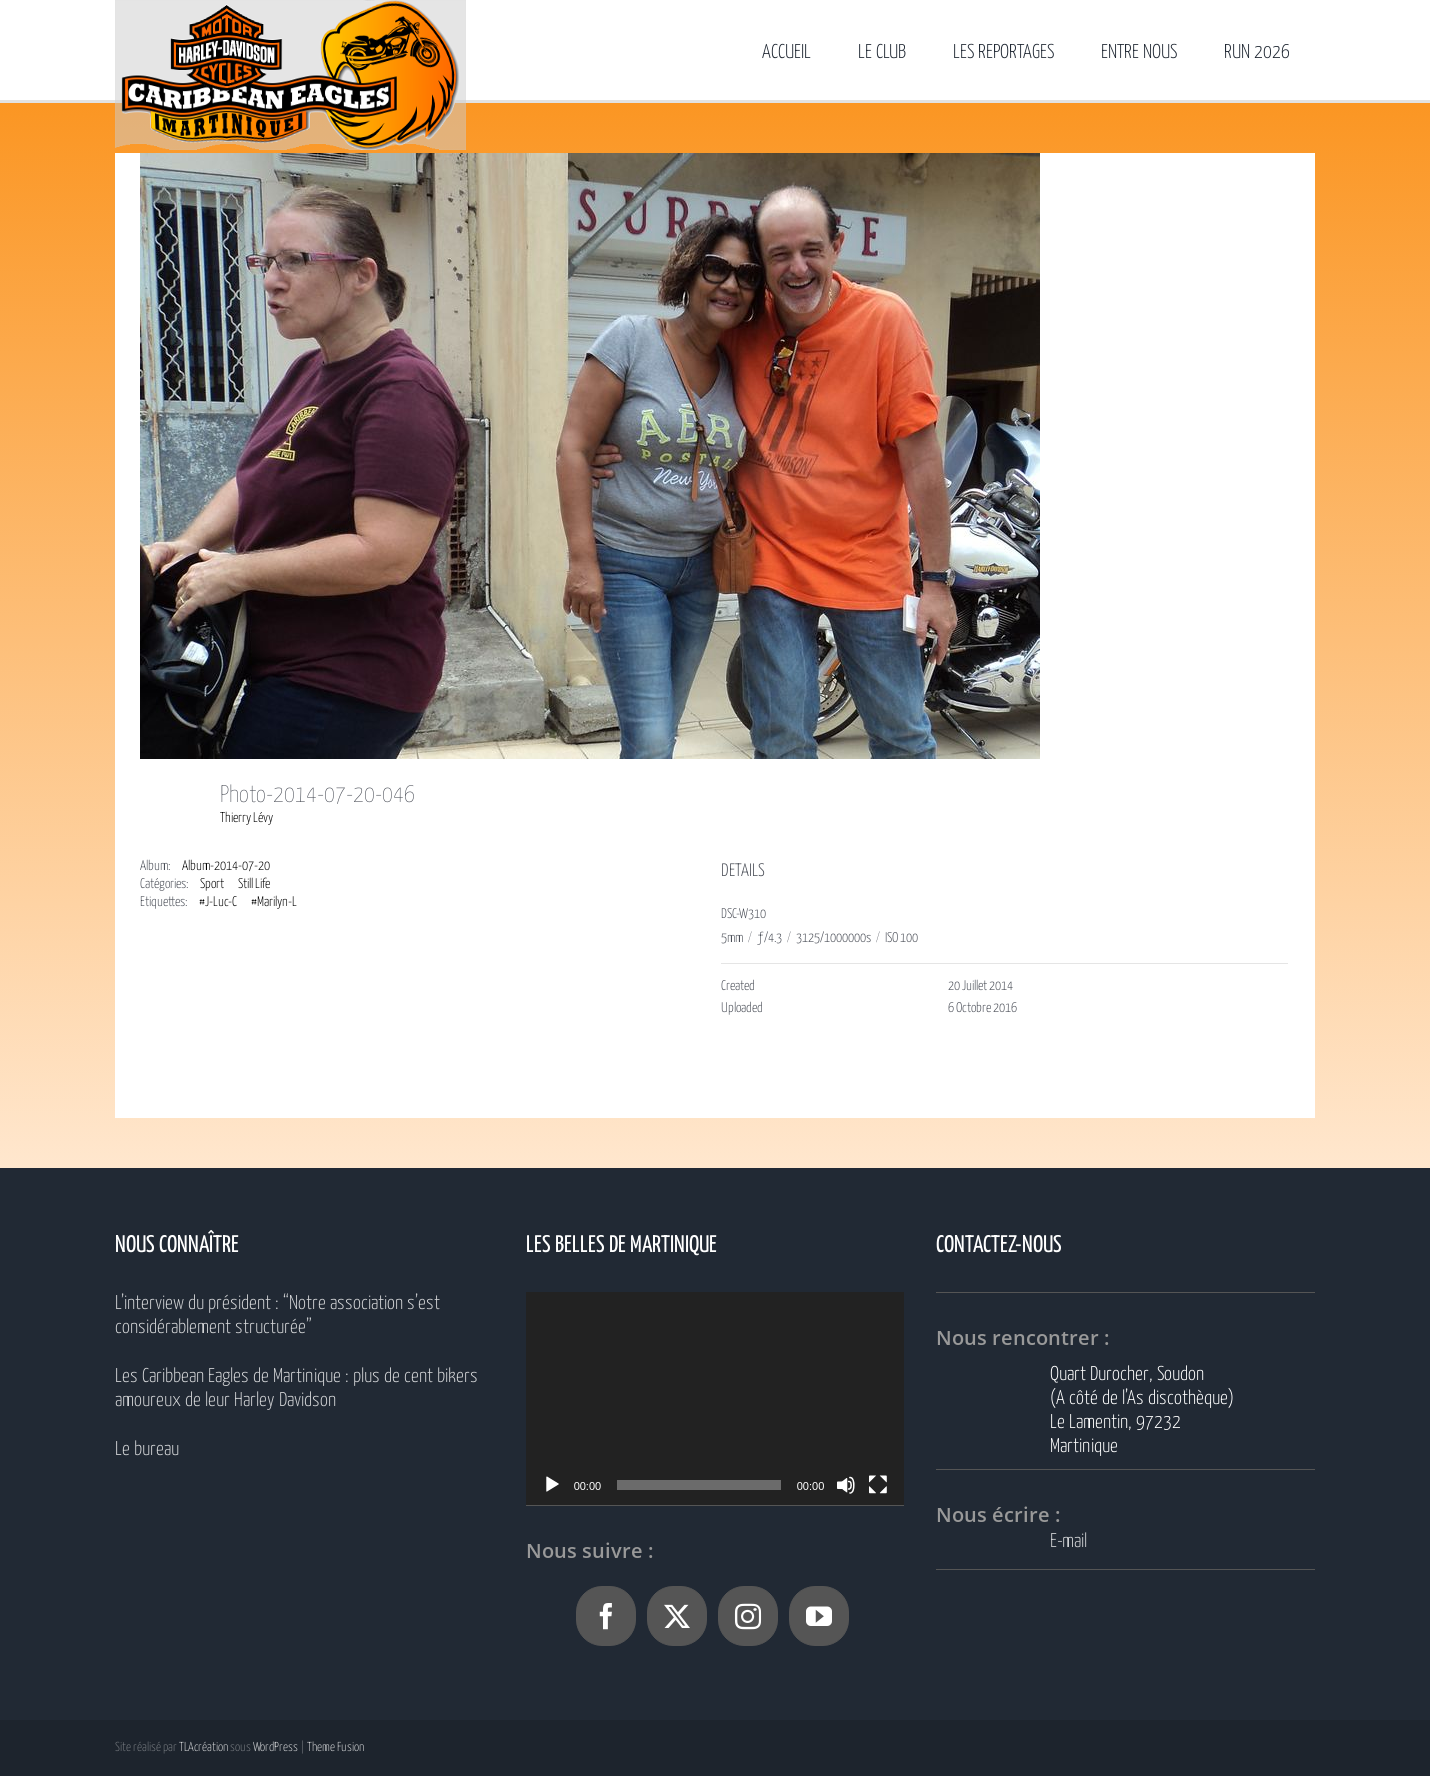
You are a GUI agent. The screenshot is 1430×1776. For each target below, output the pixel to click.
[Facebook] (606, 1616)
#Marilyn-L (274, 902)
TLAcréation (203, 1747)
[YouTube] (819, 1616)
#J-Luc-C (218, 902)
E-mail (1068, 1541)
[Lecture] (552, 1485)
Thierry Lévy (246, 818)
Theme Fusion (335, 1747)
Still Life (254, 884)
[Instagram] (748, 1616)
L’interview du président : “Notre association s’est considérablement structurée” (277, 1315)
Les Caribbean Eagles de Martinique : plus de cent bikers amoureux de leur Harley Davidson (296, 1388)
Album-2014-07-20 (226, 866)
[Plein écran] (878, 1485)
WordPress (275, 1747)
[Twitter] (677, 1616)
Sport (212, 884)
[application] (715, 1398)
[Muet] (846, 1485)
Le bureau (147, 1449)
